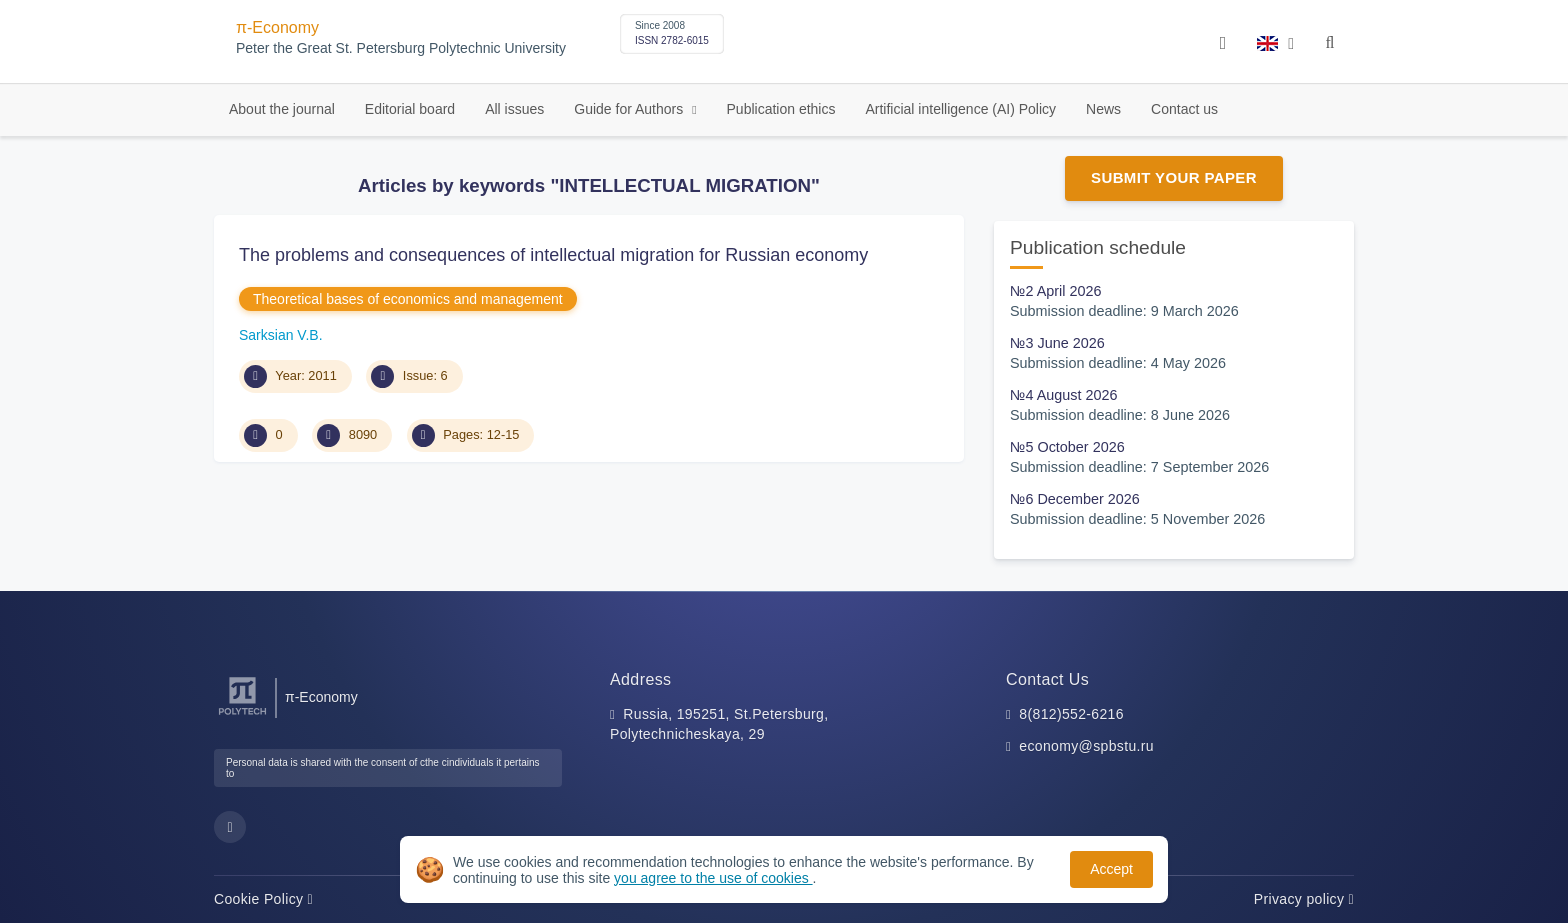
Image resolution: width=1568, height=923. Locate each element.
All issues (514, 109)
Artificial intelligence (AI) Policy (960, 109)
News (1103, 109)
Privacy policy (1304, 899)
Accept (1111, 869)
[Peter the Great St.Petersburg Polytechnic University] (242, 715)
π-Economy (277, 27)
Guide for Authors (630, 109)
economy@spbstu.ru (1086, 746)
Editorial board (410, 109)
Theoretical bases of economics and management (408, 299)
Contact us (1184, 109)
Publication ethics (781, 109)
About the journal (282, 109)
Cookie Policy (263, 899)
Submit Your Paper (1174, 177)
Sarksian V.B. (281, 335)
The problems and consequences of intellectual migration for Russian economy (553, 255)
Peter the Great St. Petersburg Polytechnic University (401, 48)
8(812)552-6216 (1071, 714)
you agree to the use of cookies (713, 878)
